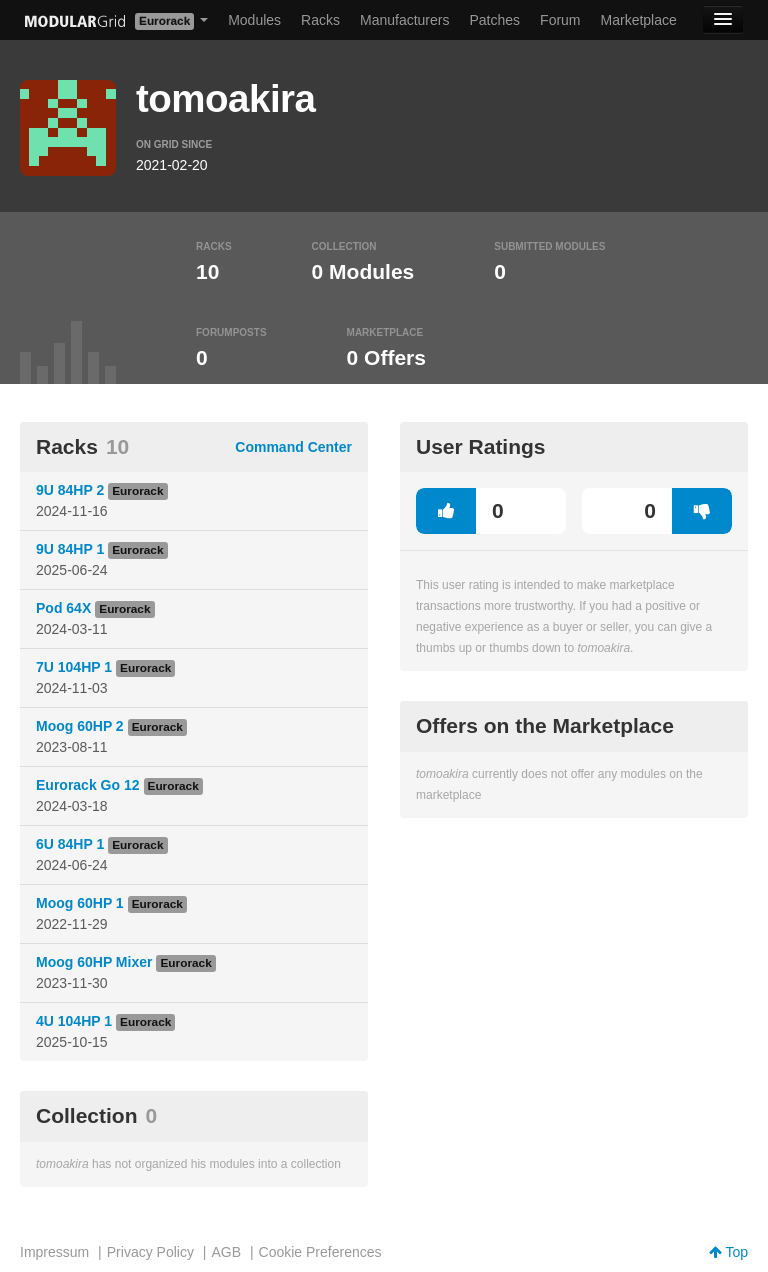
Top (728, 1252)
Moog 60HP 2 (80, 726)
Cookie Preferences (320, 1252)
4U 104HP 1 (74, 1021)
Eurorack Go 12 (88, 785)
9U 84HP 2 (70, 490)
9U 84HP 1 (70, 549)
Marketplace (639, 20)
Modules (254, 20)
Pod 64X (63, 608)
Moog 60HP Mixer (94, 962)
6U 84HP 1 (70, 844)
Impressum (54, 1252)
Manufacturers (404, 20)
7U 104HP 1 (74, 667)
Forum (560, 20)
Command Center (293, 447)
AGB (226, 1252)
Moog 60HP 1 (80, 903)
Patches (494, 20)
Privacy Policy (150, 1252)
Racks (320, 20)
